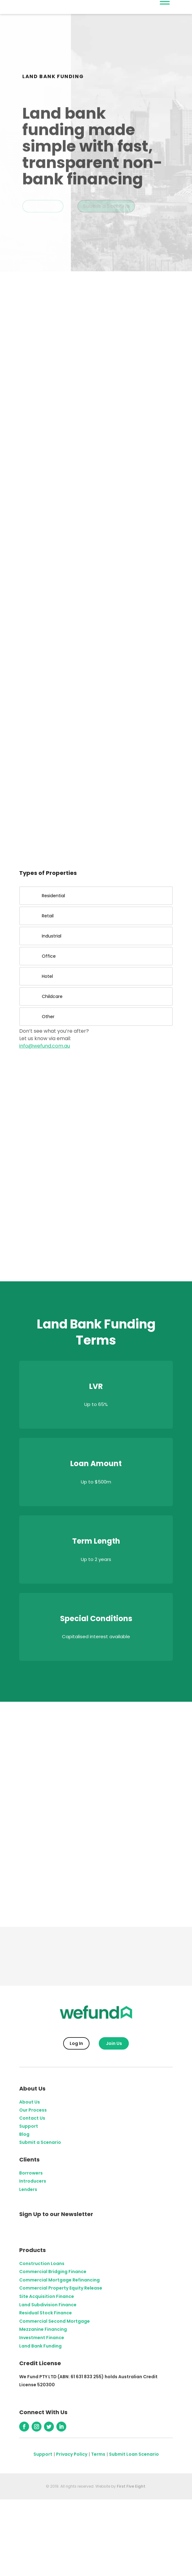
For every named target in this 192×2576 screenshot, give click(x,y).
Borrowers (31, 2173)
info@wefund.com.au (44, 1045)
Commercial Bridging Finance (52, 2271)
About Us (29, 2102)
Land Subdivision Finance (47, 2305)
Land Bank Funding (40, 2346)
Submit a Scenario (106, 207)
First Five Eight (131, 2486)
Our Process (33, 2110)
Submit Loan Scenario (134, 2454)
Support (28, 2126)
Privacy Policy (71, 2454)
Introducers (32, 2181)
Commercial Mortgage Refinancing (59, 2280)
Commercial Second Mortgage (54, 2321)
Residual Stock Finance (45, 2313)
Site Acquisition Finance (46, 2296)
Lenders (28, 2189)
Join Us (114, 2043)
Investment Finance (41, 2337)
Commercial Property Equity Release (60, 2288)
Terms (98, 2454)
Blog (24, 2134)
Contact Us (32, 2118)
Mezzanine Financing (43, 2329)
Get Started (43, 207)
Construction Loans (41, 2263)
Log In (76, 2043)
